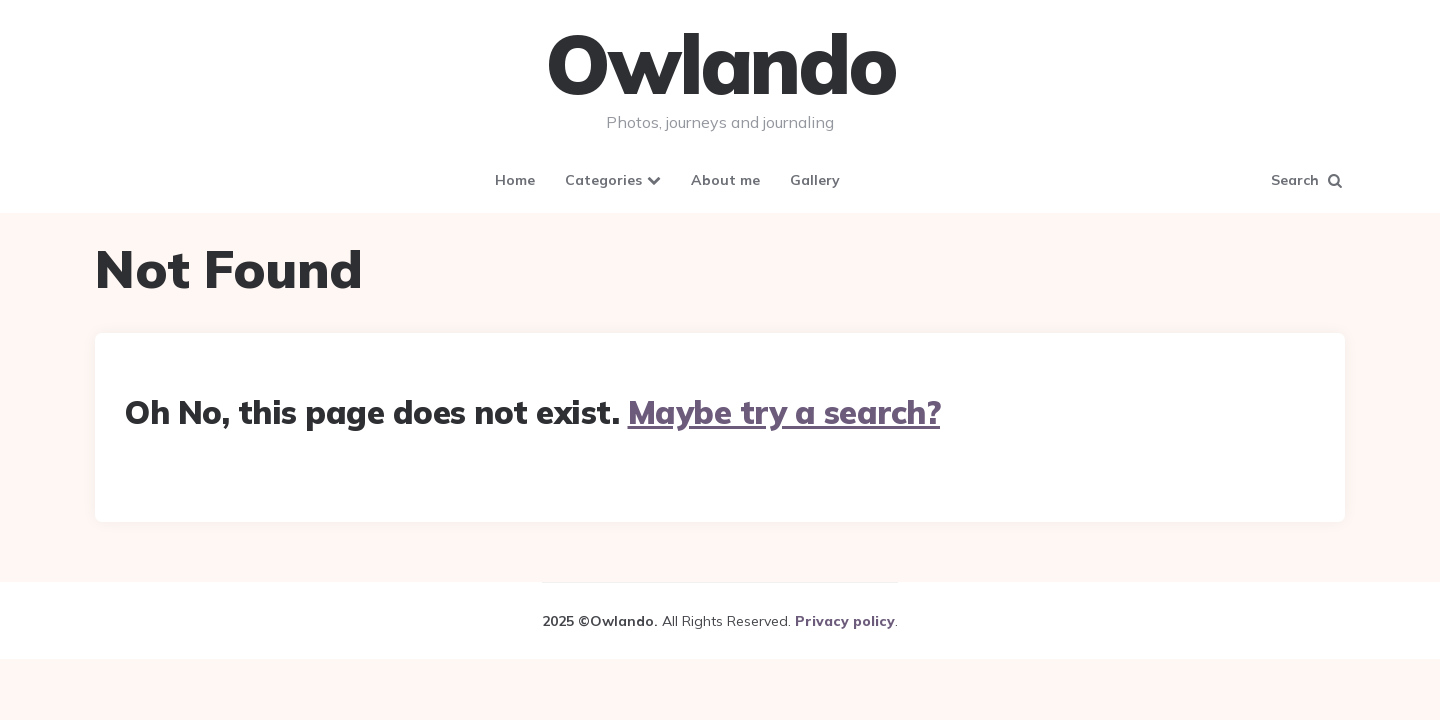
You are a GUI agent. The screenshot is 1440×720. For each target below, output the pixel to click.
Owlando (720, 64)
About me (725, 180)
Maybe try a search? (784, 412)
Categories (603, 180)
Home (515, 180)
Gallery (815, 180)
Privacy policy (845, 621)
